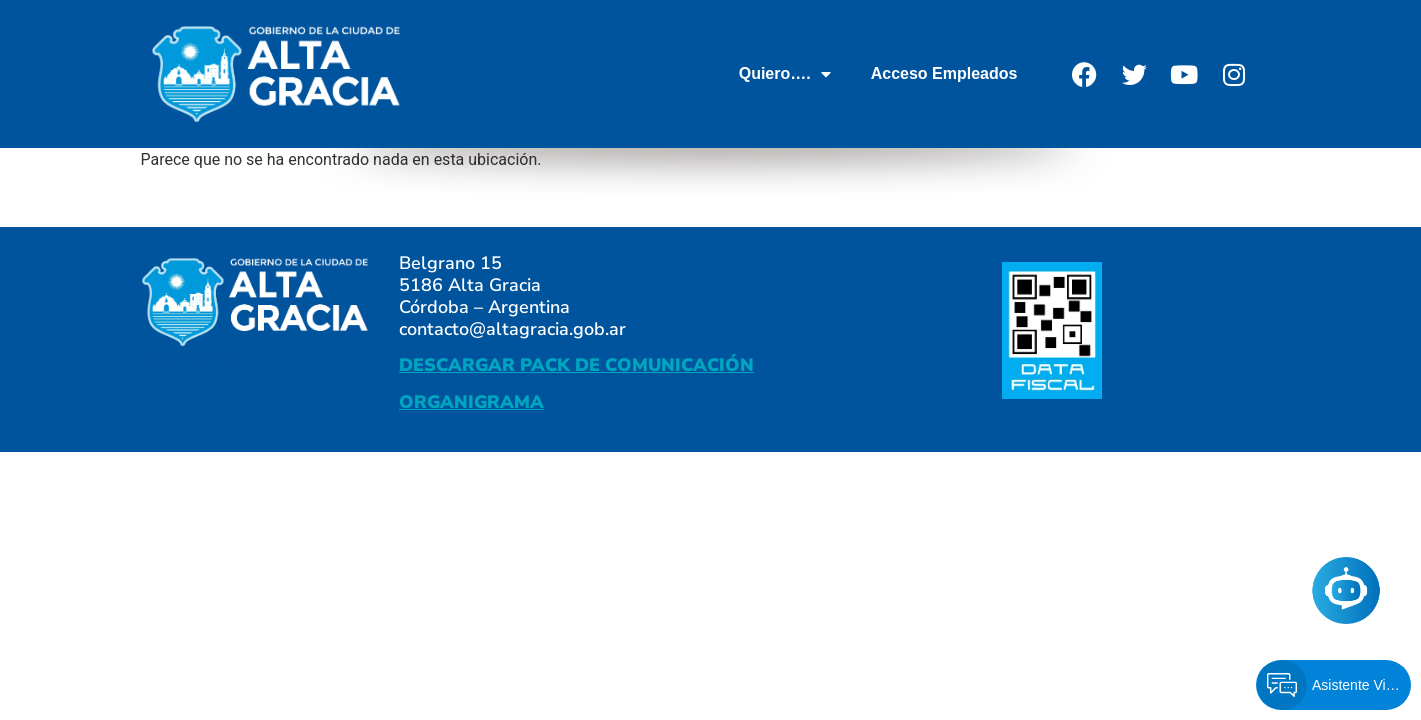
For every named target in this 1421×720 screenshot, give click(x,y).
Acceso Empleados (944, 73)
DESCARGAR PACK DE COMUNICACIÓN (576, 365)
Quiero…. (785, 74)
